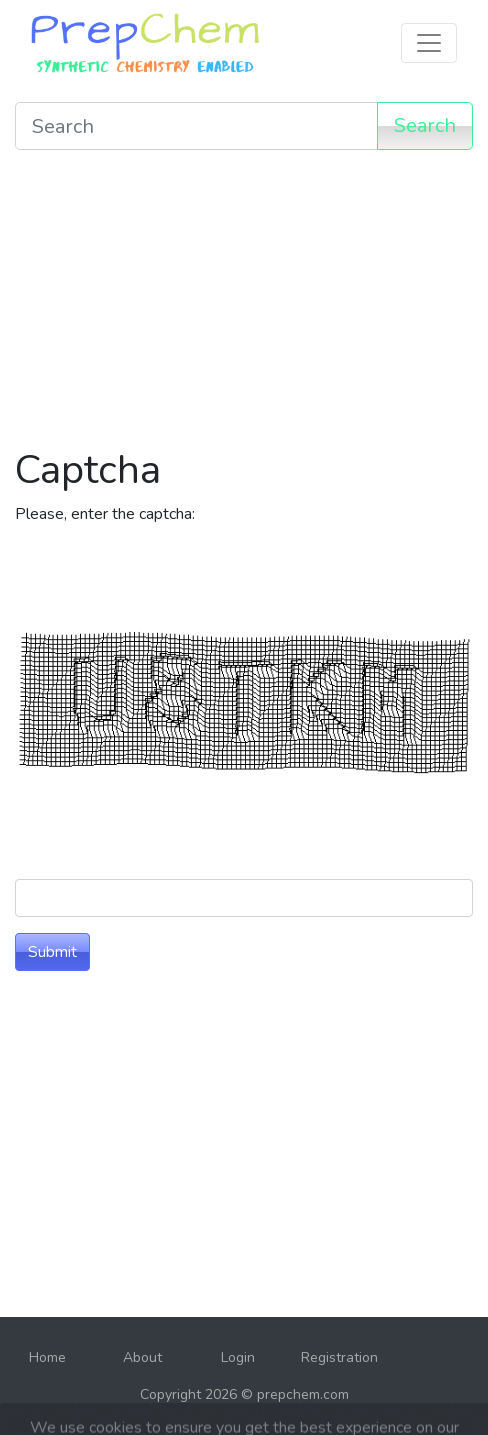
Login (238, 1357)
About (142, 1357)
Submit (52, 952)
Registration (339, 1357)
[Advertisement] (244, 306)
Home (47, 1357)
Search (425, 125)
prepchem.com (303, 1394)
